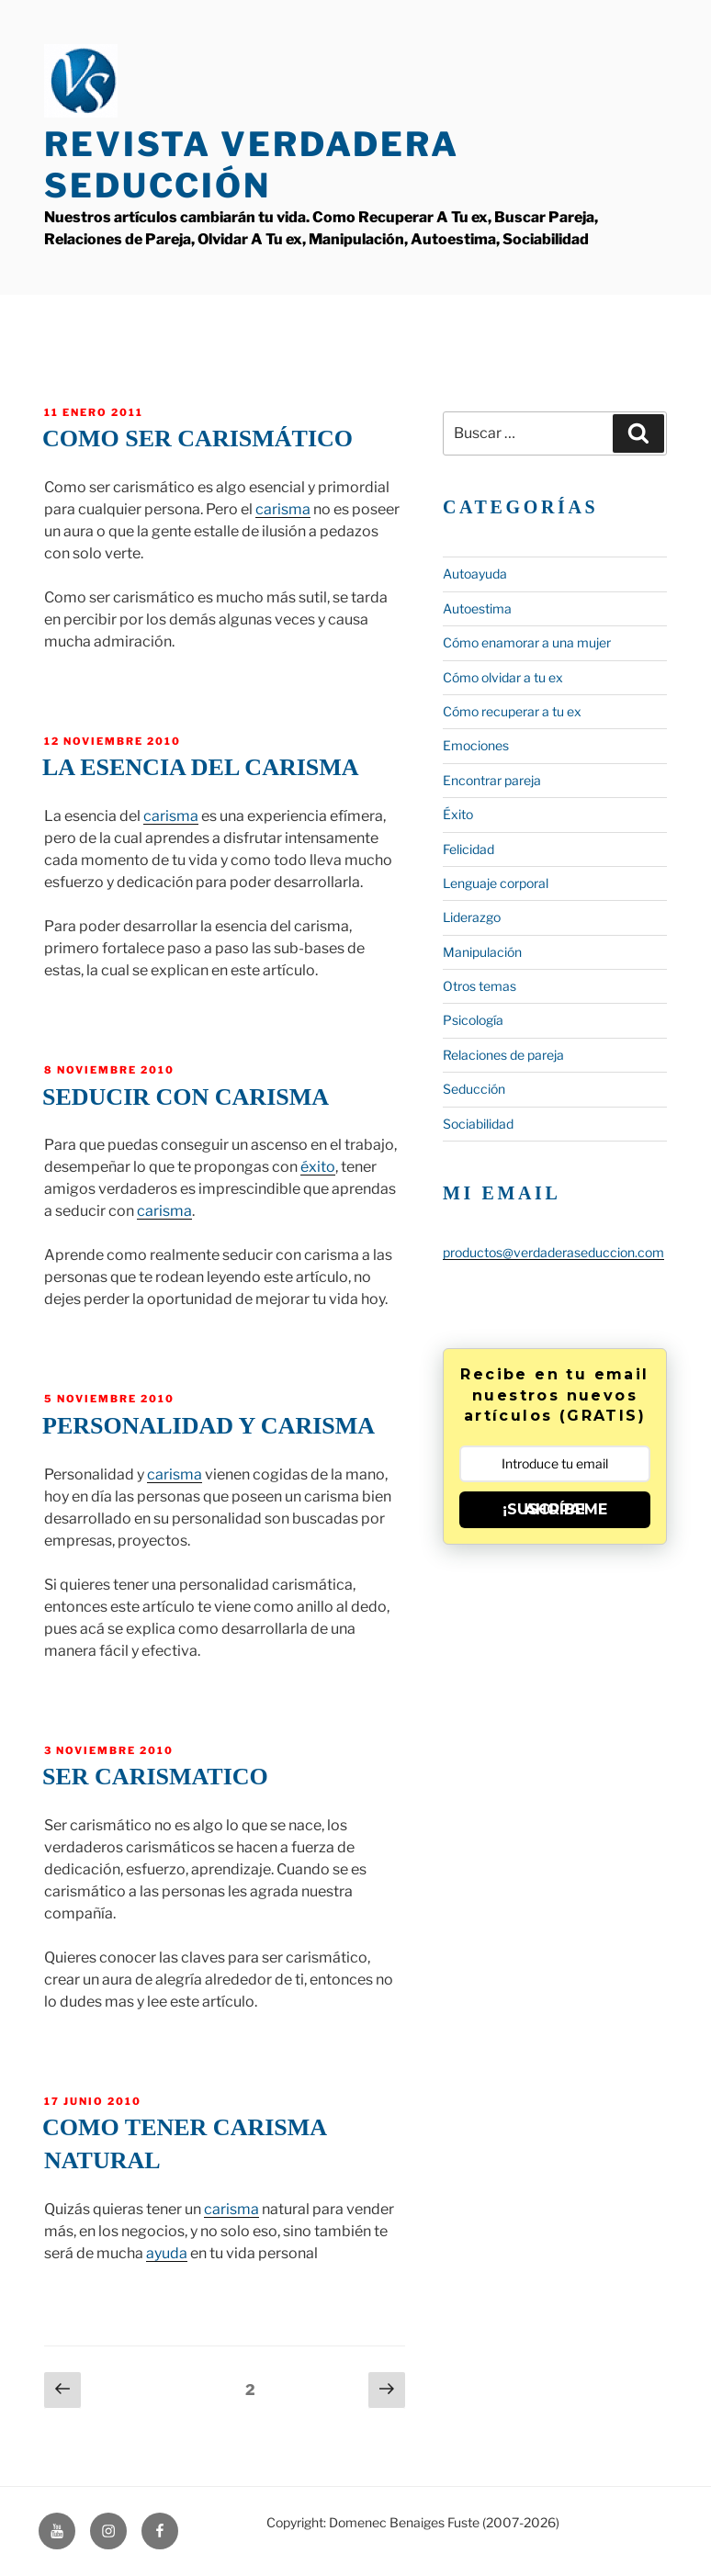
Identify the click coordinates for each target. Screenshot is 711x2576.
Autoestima (477, 608)
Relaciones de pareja (503, 1055)
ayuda (166, 2253)
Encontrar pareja (492, 780)
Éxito (458, 814)
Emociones (476, 745)
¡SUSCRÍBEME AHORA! (554, 1509)
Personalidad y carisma (208, 1425)
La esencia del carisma (200, 767)
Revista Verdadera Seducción (251, 165)
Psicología (473, 1020)
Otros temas (479, 986)
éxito (317, 1167)
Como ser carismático (197, 438)
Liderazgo (472, 917)
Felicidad (468, 849)
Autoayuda (475, 573)
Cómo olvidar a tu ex (503, 677)
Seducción (474, 1089)
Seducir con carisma (185, 1097)
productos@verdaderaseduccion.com (553, 1252)
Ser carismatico (155, 1776)
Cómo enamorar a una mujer (527, 642)
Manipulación (482, 952)
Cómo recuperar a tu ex (512, 711)
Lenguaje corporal (495, 883)
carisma (282, 509)
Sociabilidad (478, 1123)
